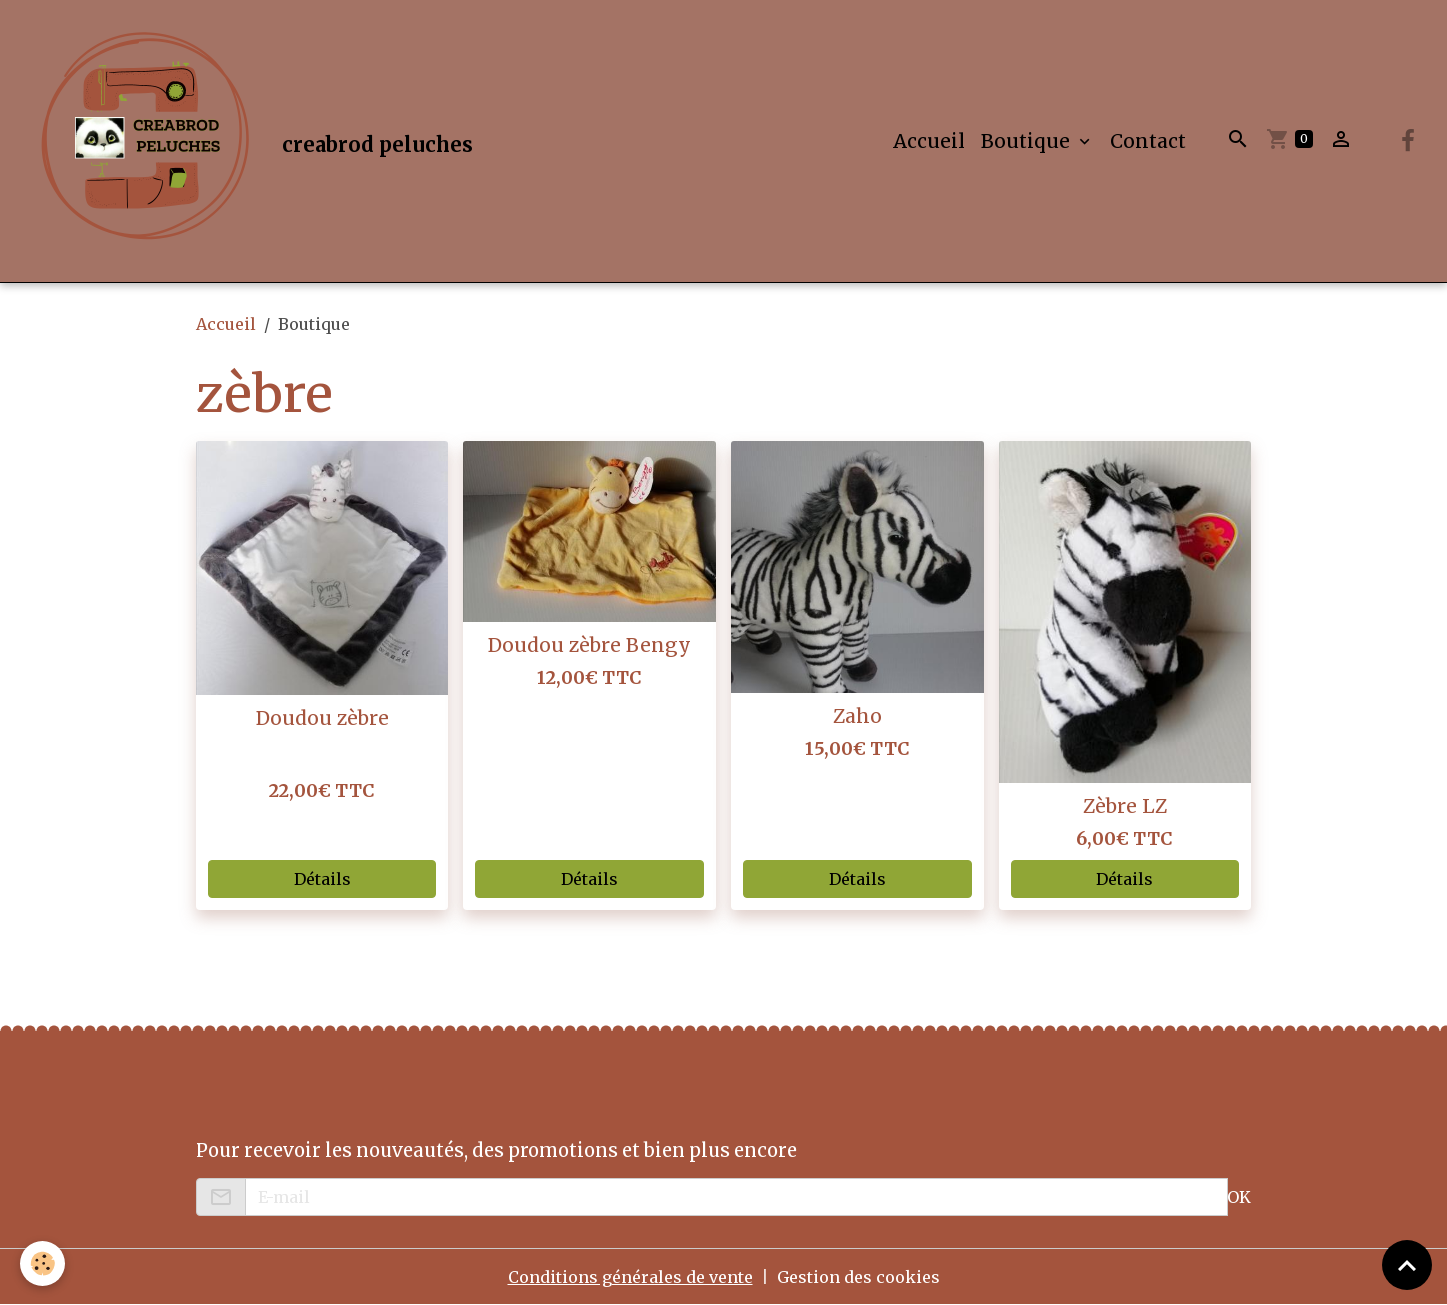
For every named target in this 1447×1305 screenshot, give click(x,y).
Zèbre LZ (1125, 806)
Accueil (929, 141)
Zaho (857, 716)
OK (1239, 1197)
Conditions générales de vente (630, 1277)
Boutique (1028, 141)
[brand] (248, 141)
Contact (1148, 141)
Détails (322, 879)
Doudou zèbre (322, 718)
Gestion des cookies (858, 1277)
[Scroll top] (1407, 1265)
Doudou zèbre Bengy (589, 645)
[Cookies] (42, 1263)
